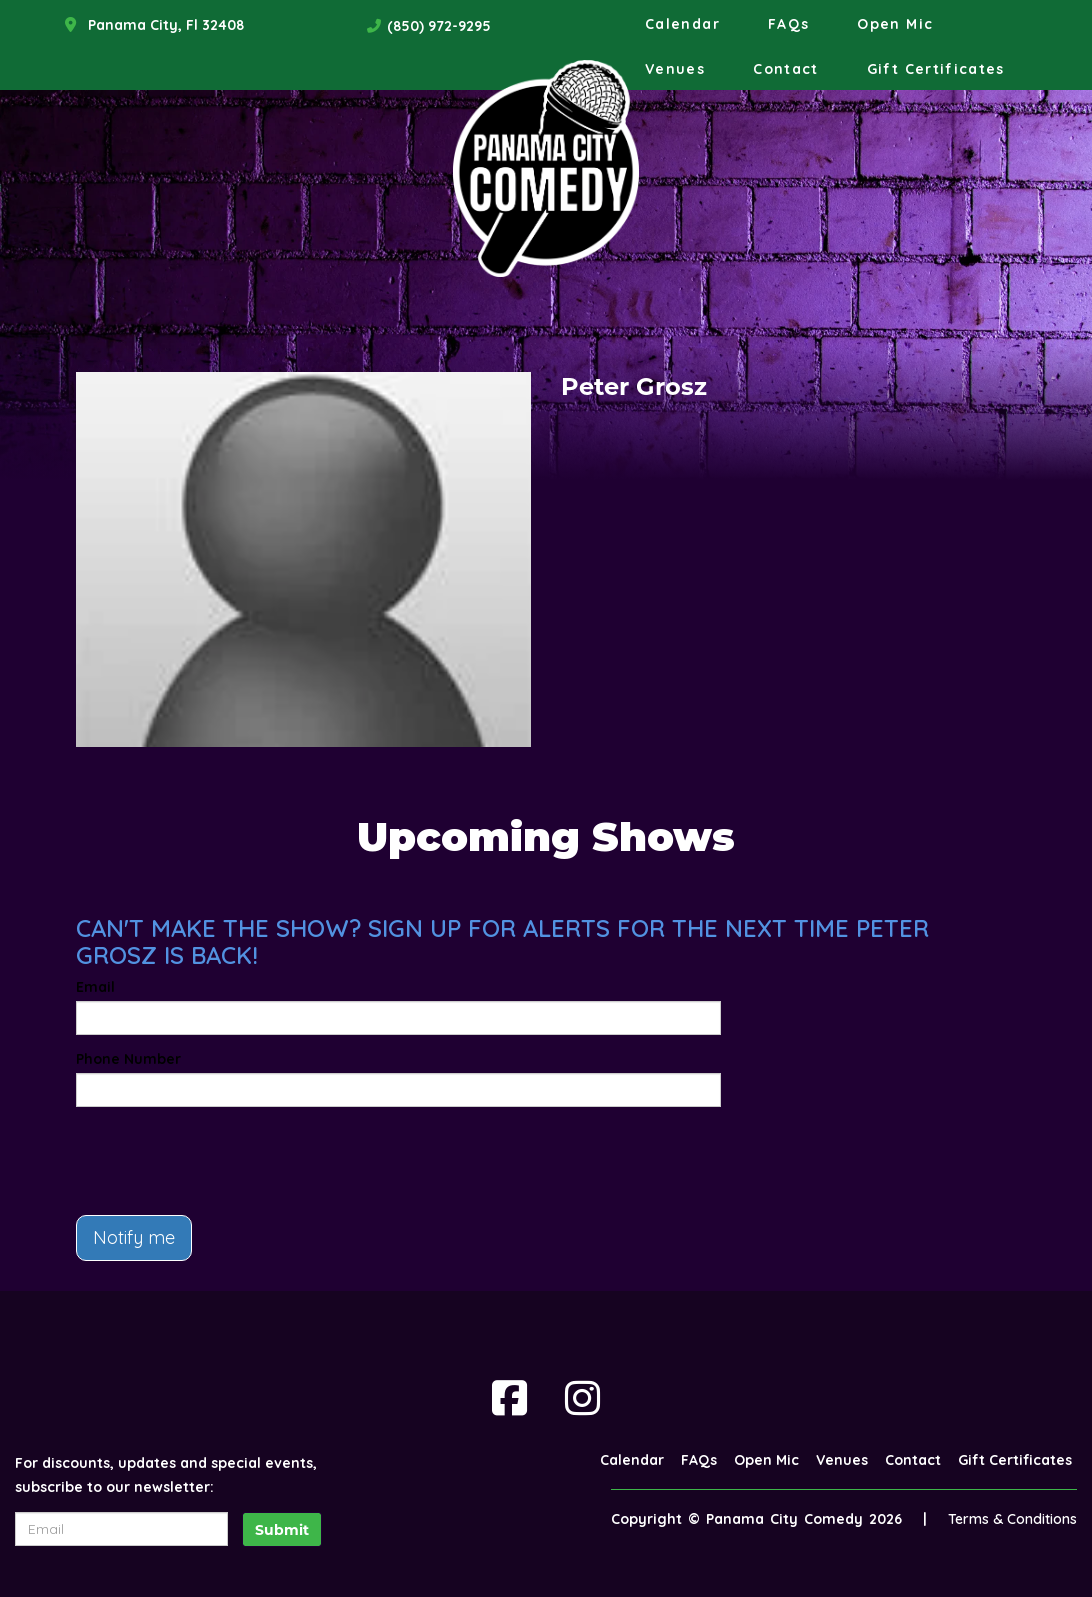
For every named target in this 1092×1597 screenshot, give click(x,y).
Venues (675, 69)
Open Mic (895, 24)
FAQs (788, 24)
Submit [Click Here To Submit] (282, 1530)
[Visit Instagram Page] (582, 1398)
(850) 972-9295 (439, 26)
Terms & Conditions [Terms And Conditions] (1012, 1519)
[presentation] (228, 1161)
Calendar (682, 24)
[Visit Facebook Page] (509, 1398)
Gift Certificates (936, 69)
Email (95, 987)
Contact (786, 69)
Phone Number (128, 1059)
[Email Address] (121, 1529)
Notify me (134, 1237)
